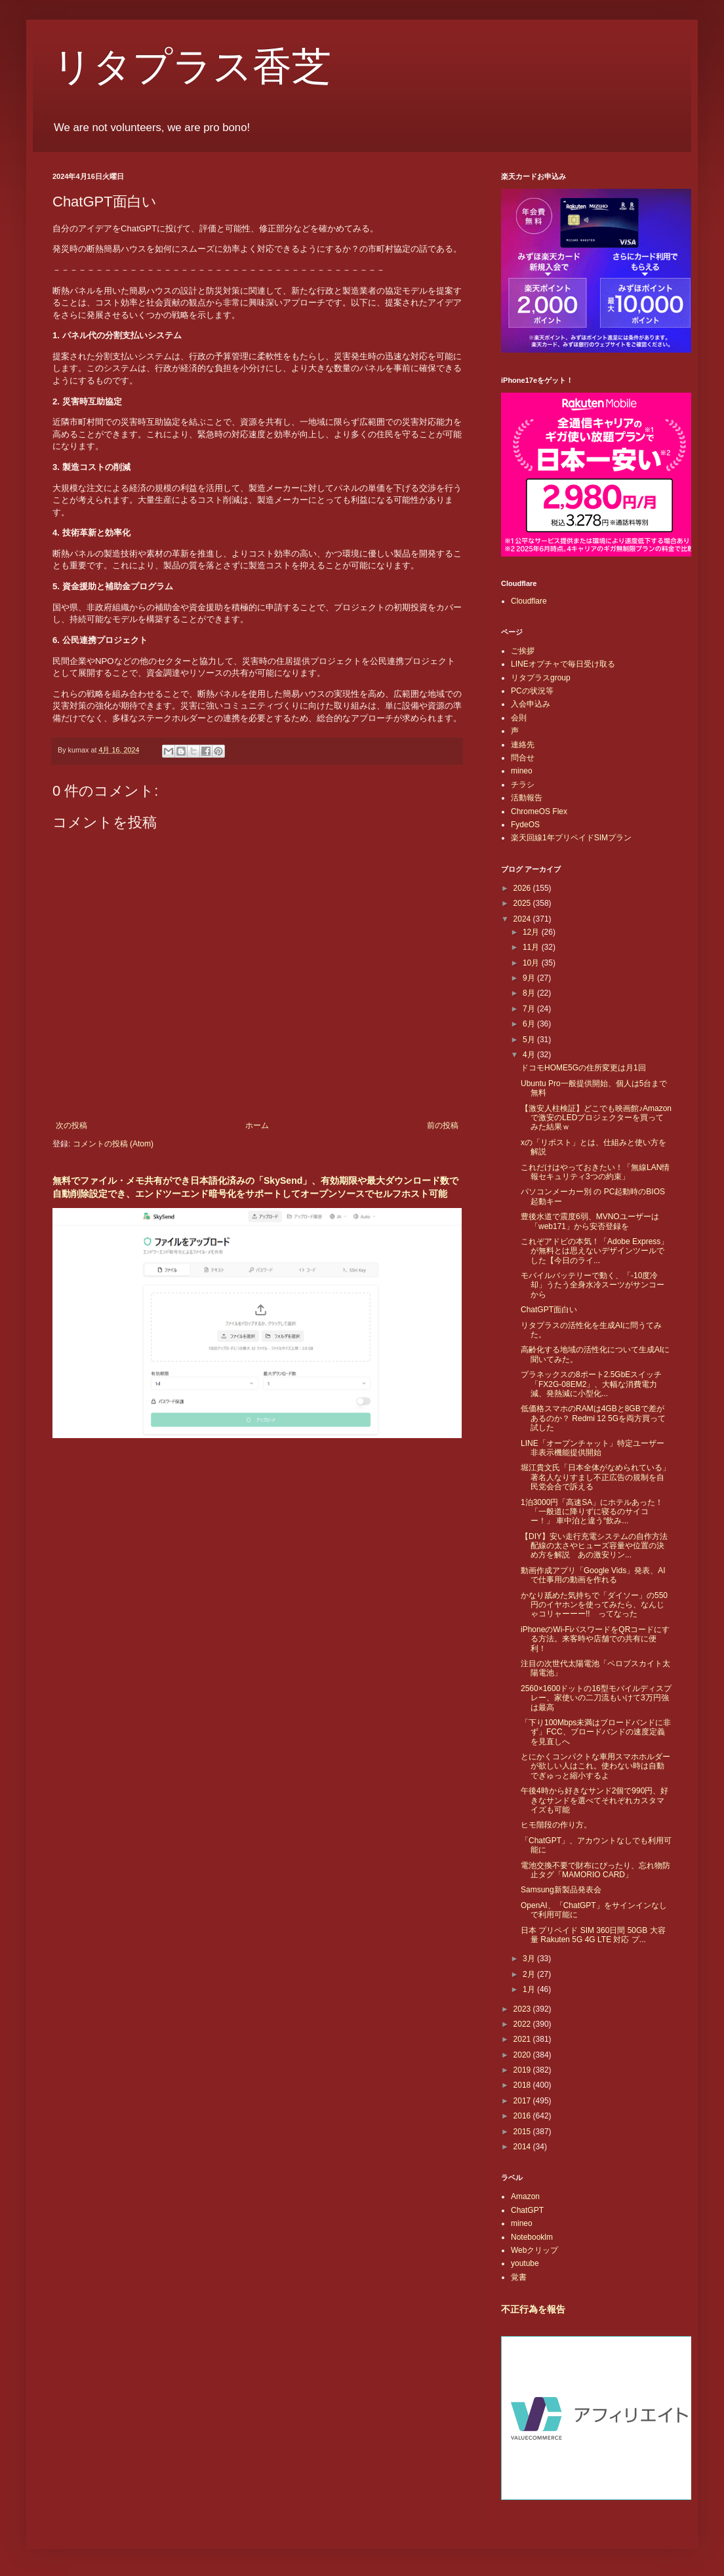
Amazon (525, 2196)
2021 (523, 2039)
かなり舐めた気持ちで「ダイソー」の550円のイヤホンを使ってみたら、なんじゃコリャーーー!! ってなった (594, 1605)
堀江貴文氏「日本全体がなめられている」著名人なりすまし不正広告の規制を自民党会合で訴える (595, 1477)
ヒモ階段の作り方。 (556, 1824)
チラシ (522, 784)
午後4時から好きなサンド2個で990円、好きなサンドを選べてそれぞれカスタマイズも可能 (594, 1800)
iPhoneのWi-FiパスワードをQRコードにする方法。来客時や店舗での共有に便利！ (595, 1639)
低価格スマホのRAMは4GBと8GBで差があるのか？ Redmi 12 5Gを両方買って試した (593, 1418)
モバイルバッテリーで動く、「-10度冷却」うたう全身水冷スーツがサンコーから (592, 1285)
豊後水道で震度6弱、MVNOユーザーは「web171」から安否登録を (590, 1221)
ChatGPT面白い (549, 1309)
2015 (523, 2131)
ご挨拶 (522, 650)
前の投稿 (442, 1125)
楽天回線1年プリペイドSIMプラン (571, 837)
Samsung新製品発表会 (561, 1889)
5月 (530, 1039)
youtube (525, 2263)
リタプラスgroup (541, 677)
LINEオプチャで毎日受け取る (563, 664)
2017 (523, 2100)
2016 (523, 2115)
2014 (523, 2146)
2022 (523, 2024)
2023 (523, 2009)
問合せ (522, 757)
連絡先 (522, 744)
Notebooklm (532, 2237)
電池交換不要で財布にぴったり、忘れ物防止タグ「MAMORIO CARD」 (595, 1870)
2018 (523, 2085)
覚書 (519, 2277)
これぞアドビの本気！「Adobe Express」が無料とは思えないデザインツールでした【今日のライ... (594, 1251)
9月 (530, 978)
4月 (530, 1054)
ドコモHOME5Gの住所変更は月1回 (583, 1067)
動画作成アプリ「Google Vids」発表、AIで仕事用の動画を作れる (593, 1575)
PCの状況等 (532, 690)
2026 (523, 888)
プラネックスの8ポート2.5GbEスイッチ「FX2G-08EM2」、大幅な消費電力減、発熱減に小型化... (591, 1384)
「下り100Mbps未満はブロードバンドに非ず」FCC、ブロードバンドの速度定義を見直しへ (596, 1732)
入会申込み (530, 704)
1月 (530, 1989)
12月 (532, 932)
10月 (532, 962)
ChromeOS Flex (539, 811)
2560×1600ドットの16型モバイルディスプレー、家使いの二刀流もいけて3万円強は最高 (596, 1698)
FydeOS (525, 824)
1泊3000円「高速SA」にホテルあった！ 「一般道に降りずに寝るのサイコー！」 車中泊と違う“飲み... (592, 1512)
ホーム (257, 1125)
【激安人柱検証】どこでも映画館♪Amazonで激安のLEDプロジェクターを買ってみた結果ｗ (596, 1118)
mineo (522, 770)
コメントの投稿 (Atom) (113, 1143)
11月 (532, 947)
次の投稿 (71, 1125)
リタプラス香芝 (191, 66)
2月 (530, 1974)
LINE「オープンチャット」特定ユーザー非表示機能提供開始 (592, 1448)
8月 (530, 993)
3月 (530, 1958)
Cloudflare (529, 601)
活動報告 (526, 797)
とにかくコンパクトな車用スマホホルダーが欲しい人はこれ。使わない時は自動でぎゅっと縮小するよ (595, 1766)
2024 (523, 919)
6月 (530, 1023)
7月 (530, 1008)
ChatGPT (527, 2210)
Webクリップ (534, 2250)
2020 (523, 2054)
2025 (523, 903)
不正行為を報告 (533, 2309)
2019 (523, 2070)
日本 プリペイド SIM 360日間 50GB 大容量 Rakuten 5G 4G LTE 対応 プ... (593, 1935)
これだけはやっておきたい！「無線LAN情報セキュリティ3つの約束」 (595, 1172)
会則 (519, 717)
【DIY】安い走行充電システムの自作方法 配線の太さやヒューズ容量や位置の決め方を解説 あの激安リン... (598, 1546)
